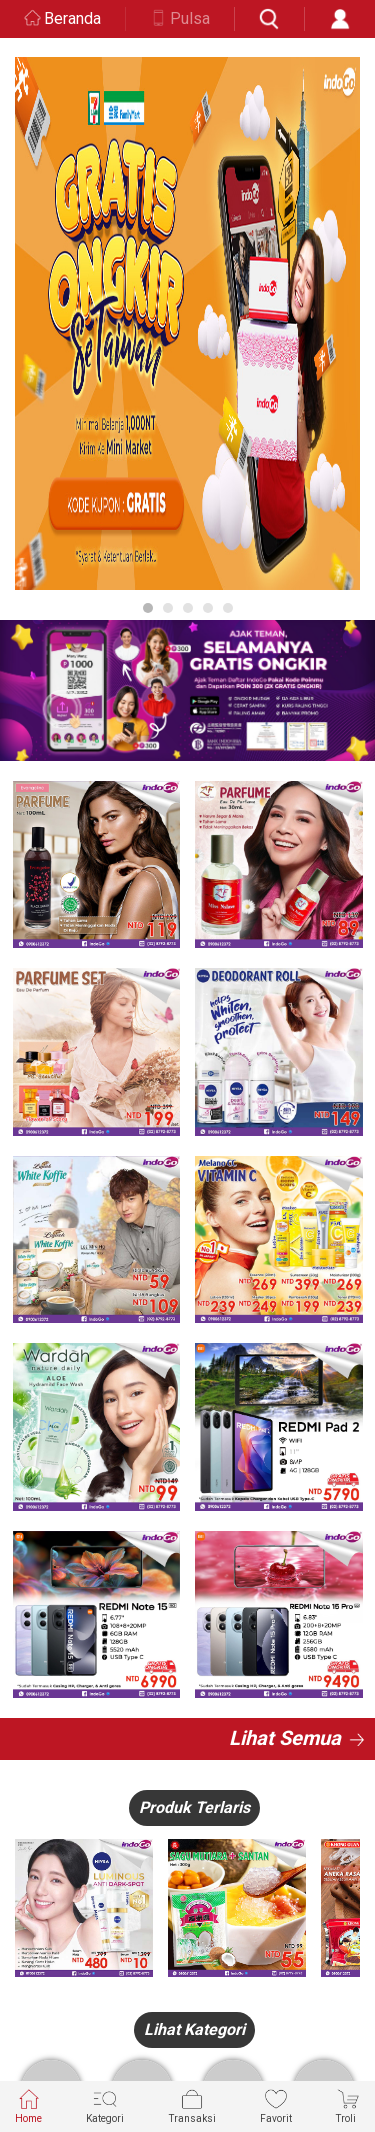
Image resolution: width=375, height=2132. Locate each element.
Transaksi (192, 2105)
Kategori (105, 2105)
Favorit (276, 2105)
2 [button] (168, 608)
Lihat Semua (285, 1738)
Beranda (72, 18)
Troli (348, 2105)
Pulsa (190, 18)
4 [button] (208, 608)
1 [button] (148, 608)
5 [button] (228, 608)
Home (28, 2105)
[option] (187, 323)
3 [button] (188, 608)
